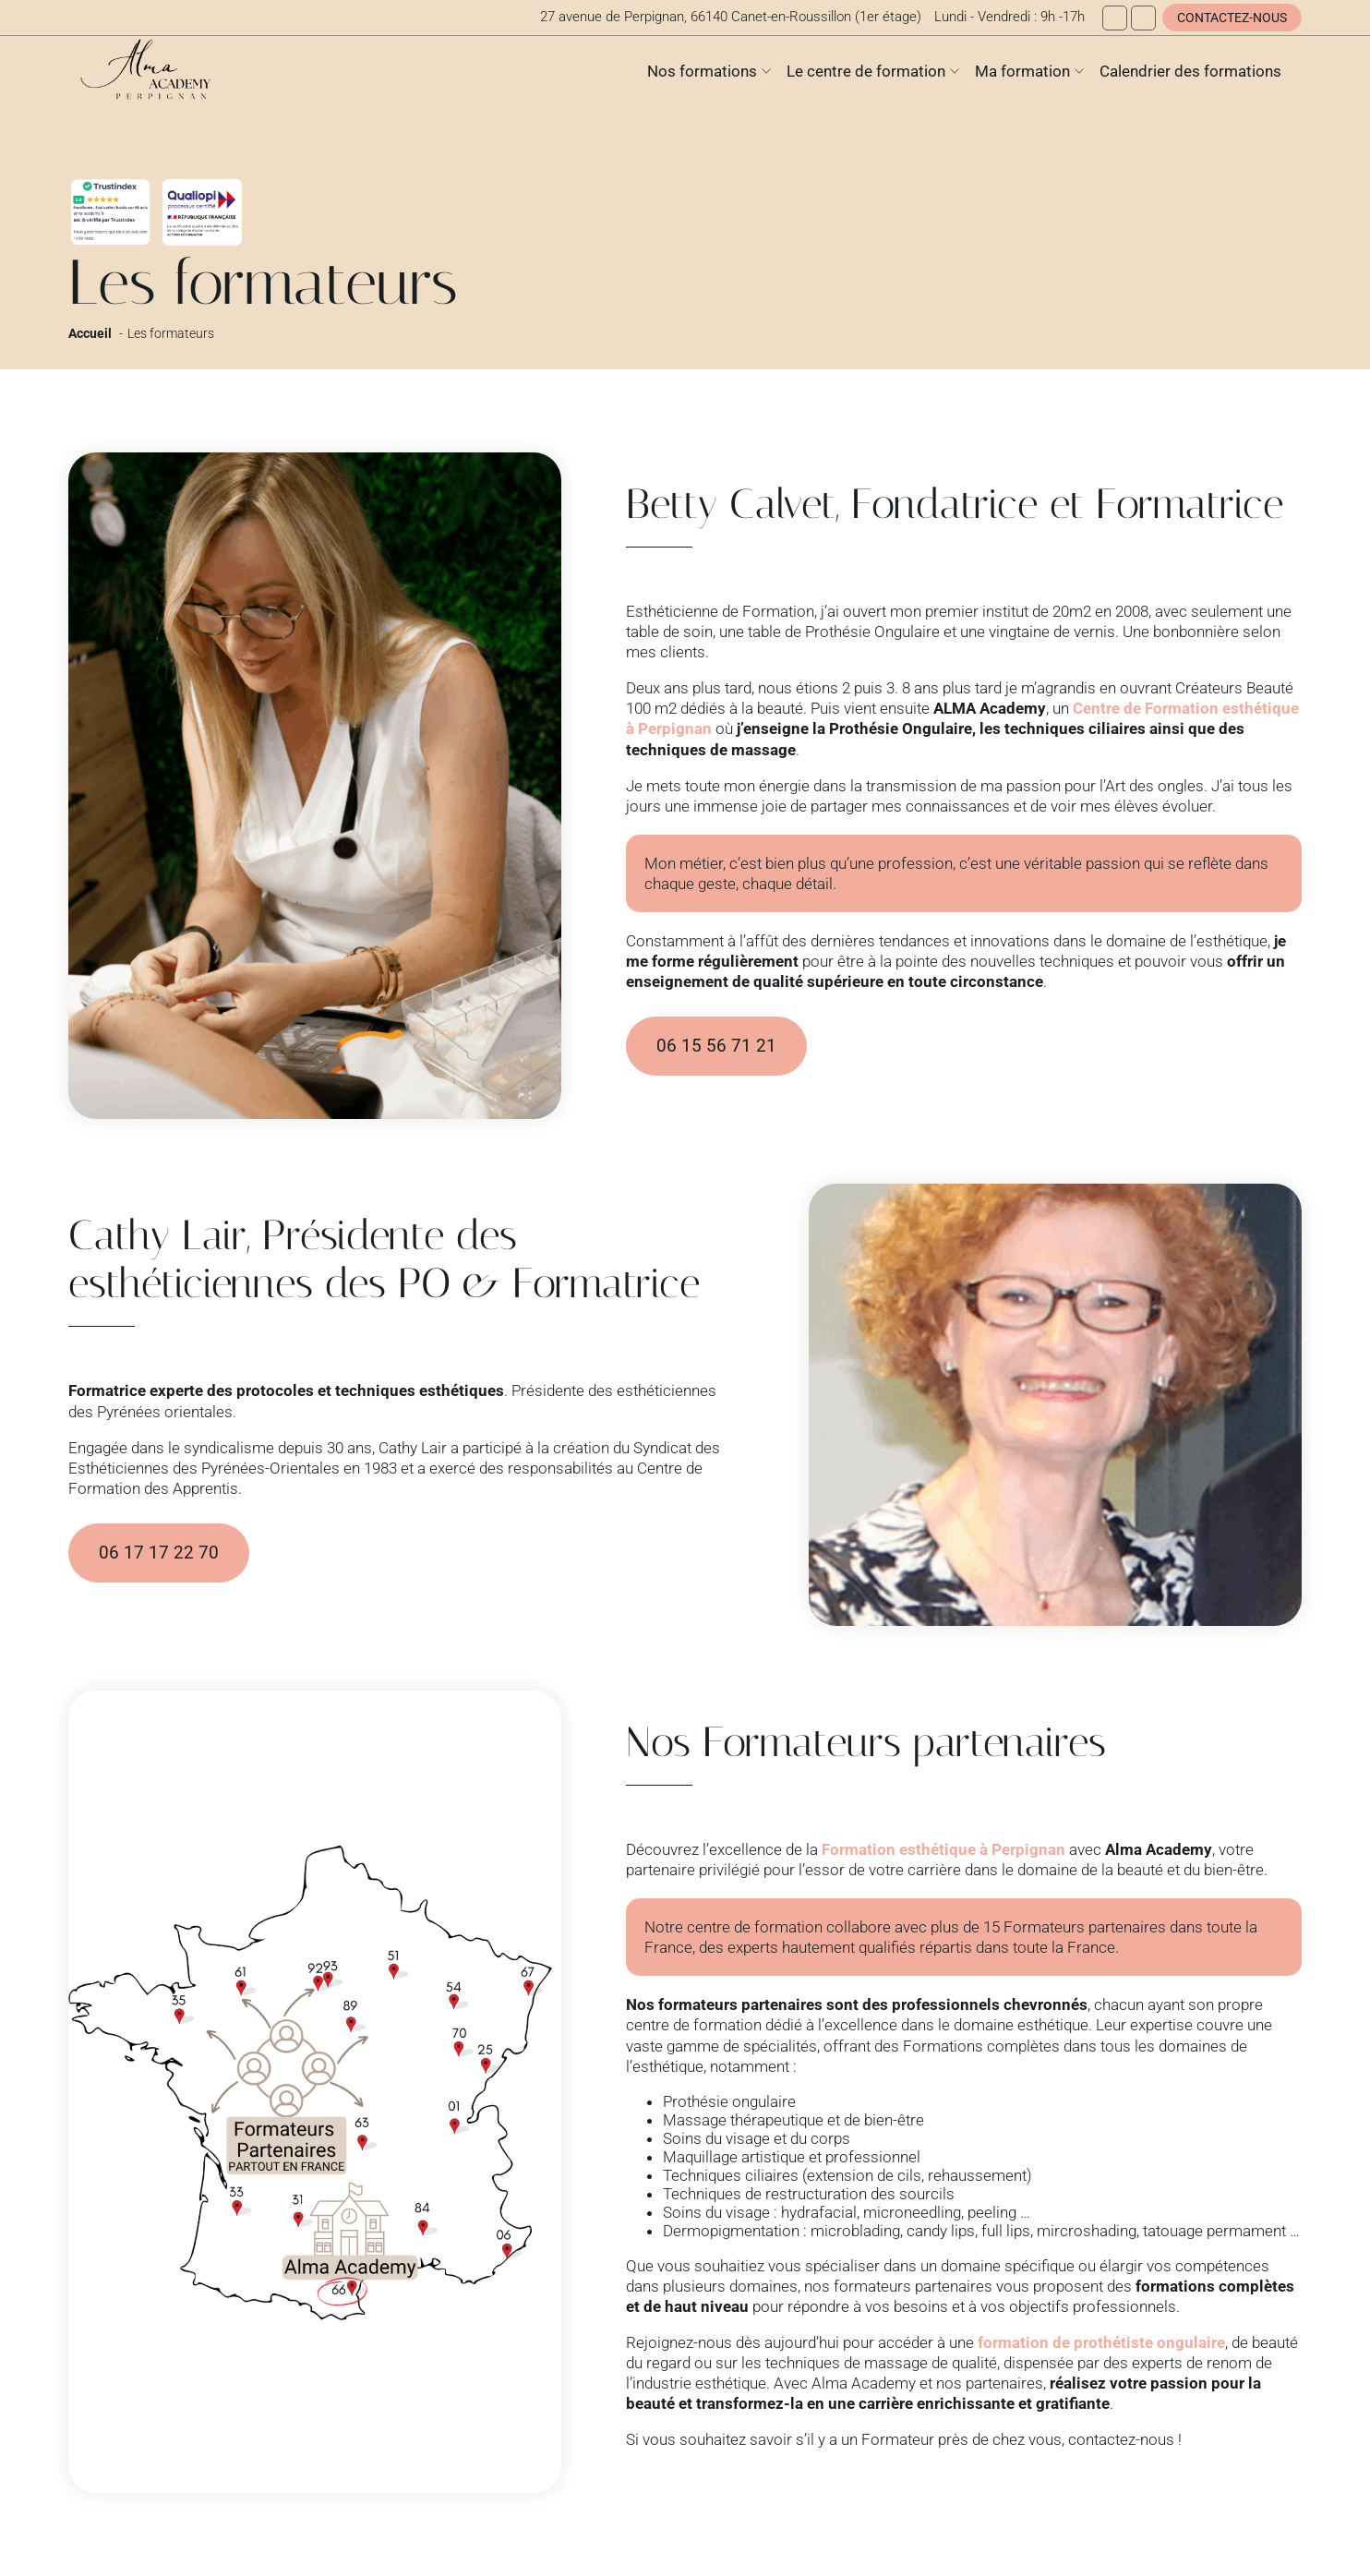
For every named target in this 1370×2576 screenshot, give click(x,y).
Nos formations (702, 71)
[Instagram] (1143, 18)
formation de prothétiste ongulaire (1101, 2342)
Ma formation (1022, 71)
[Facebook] (1114, 18)
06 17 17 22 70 (159, 1553)
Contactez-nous (1232, 17)
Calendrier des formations (1190, 71)
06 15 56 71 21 (716, 1046)
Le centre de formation (866, 71)
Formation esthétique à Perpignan (943, 1849)
